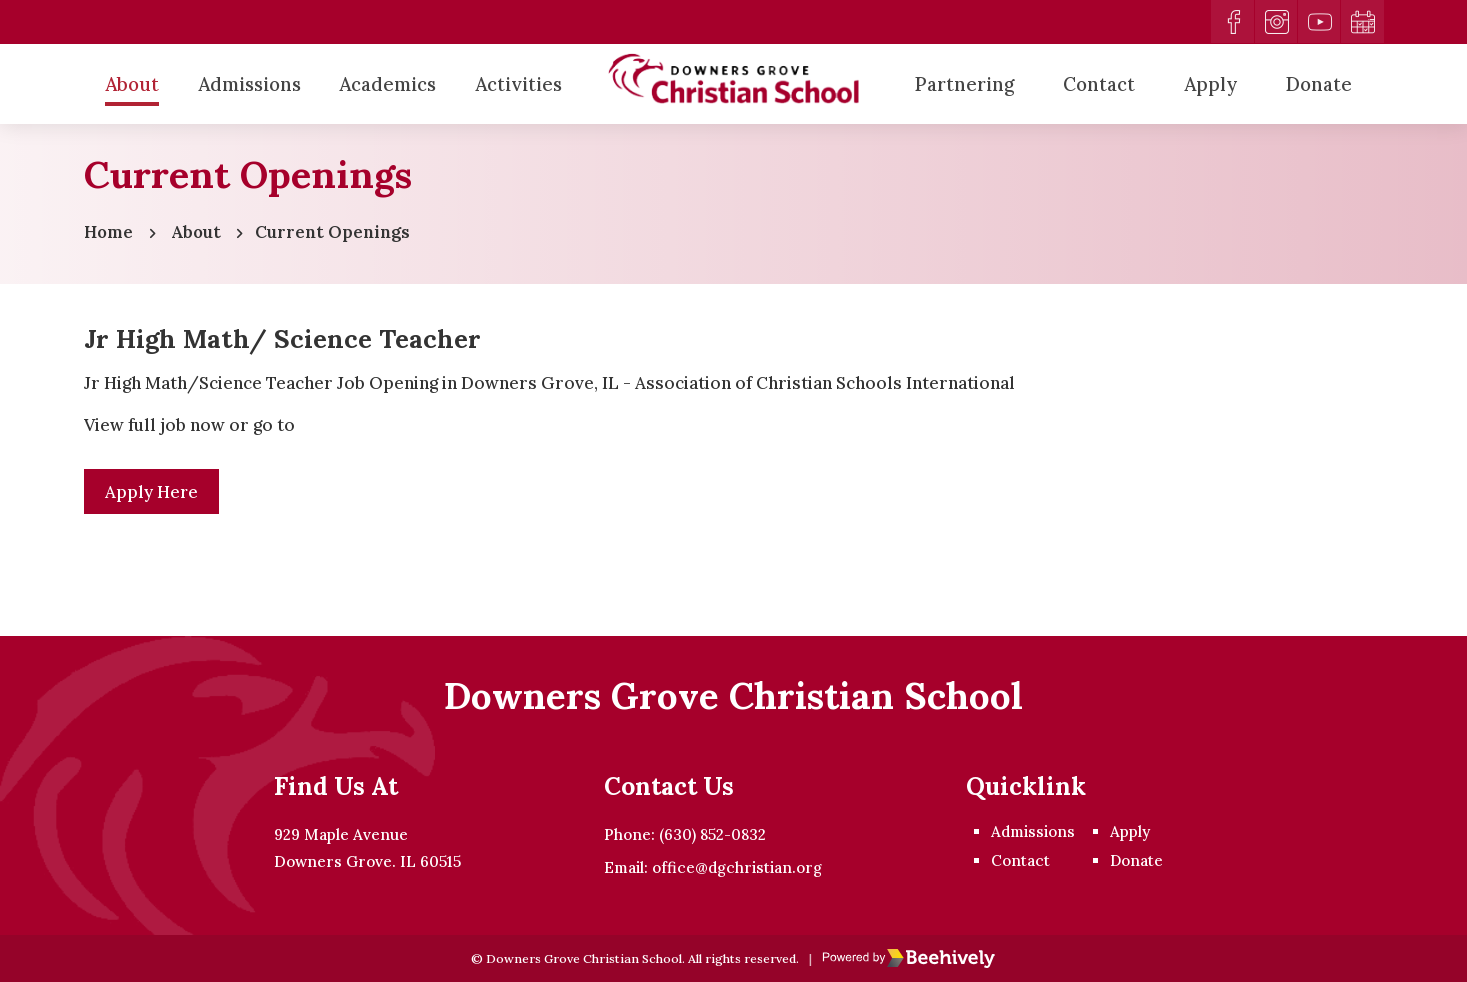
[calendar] (1362, 22)
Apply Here (153, 494)
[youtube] (1318, 22)
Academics (387, 84)
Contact (1099, 84)
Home (108, 233)
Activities (518, 84)
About (132, 84)
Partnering (964, 84)
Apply (1210, 84)
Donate (1319, 84)
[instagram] (1274, 22)
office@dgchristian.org (737, 866)
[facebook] (1230, 22)
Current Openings (334, 233)
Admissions (249, 84)
